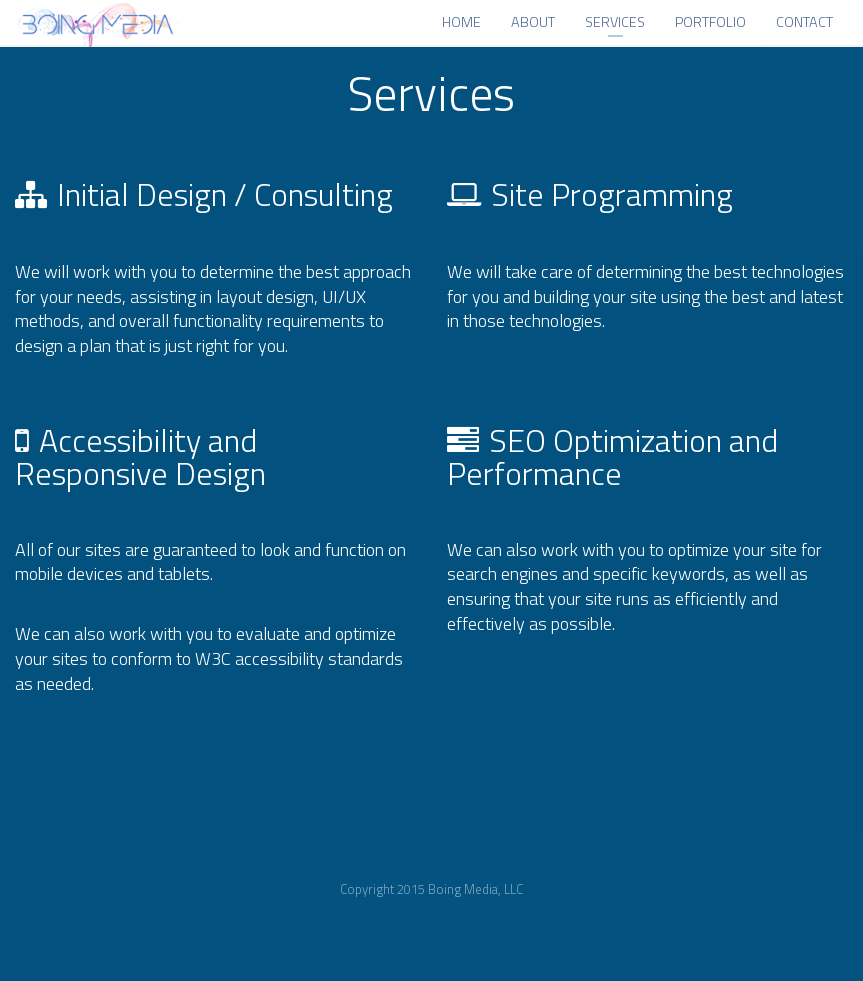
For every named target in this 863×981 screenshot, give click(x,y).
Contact (804, 24)
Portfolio (710, 24)
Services (615, 24)
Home (461, 24)
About (533, 24)
